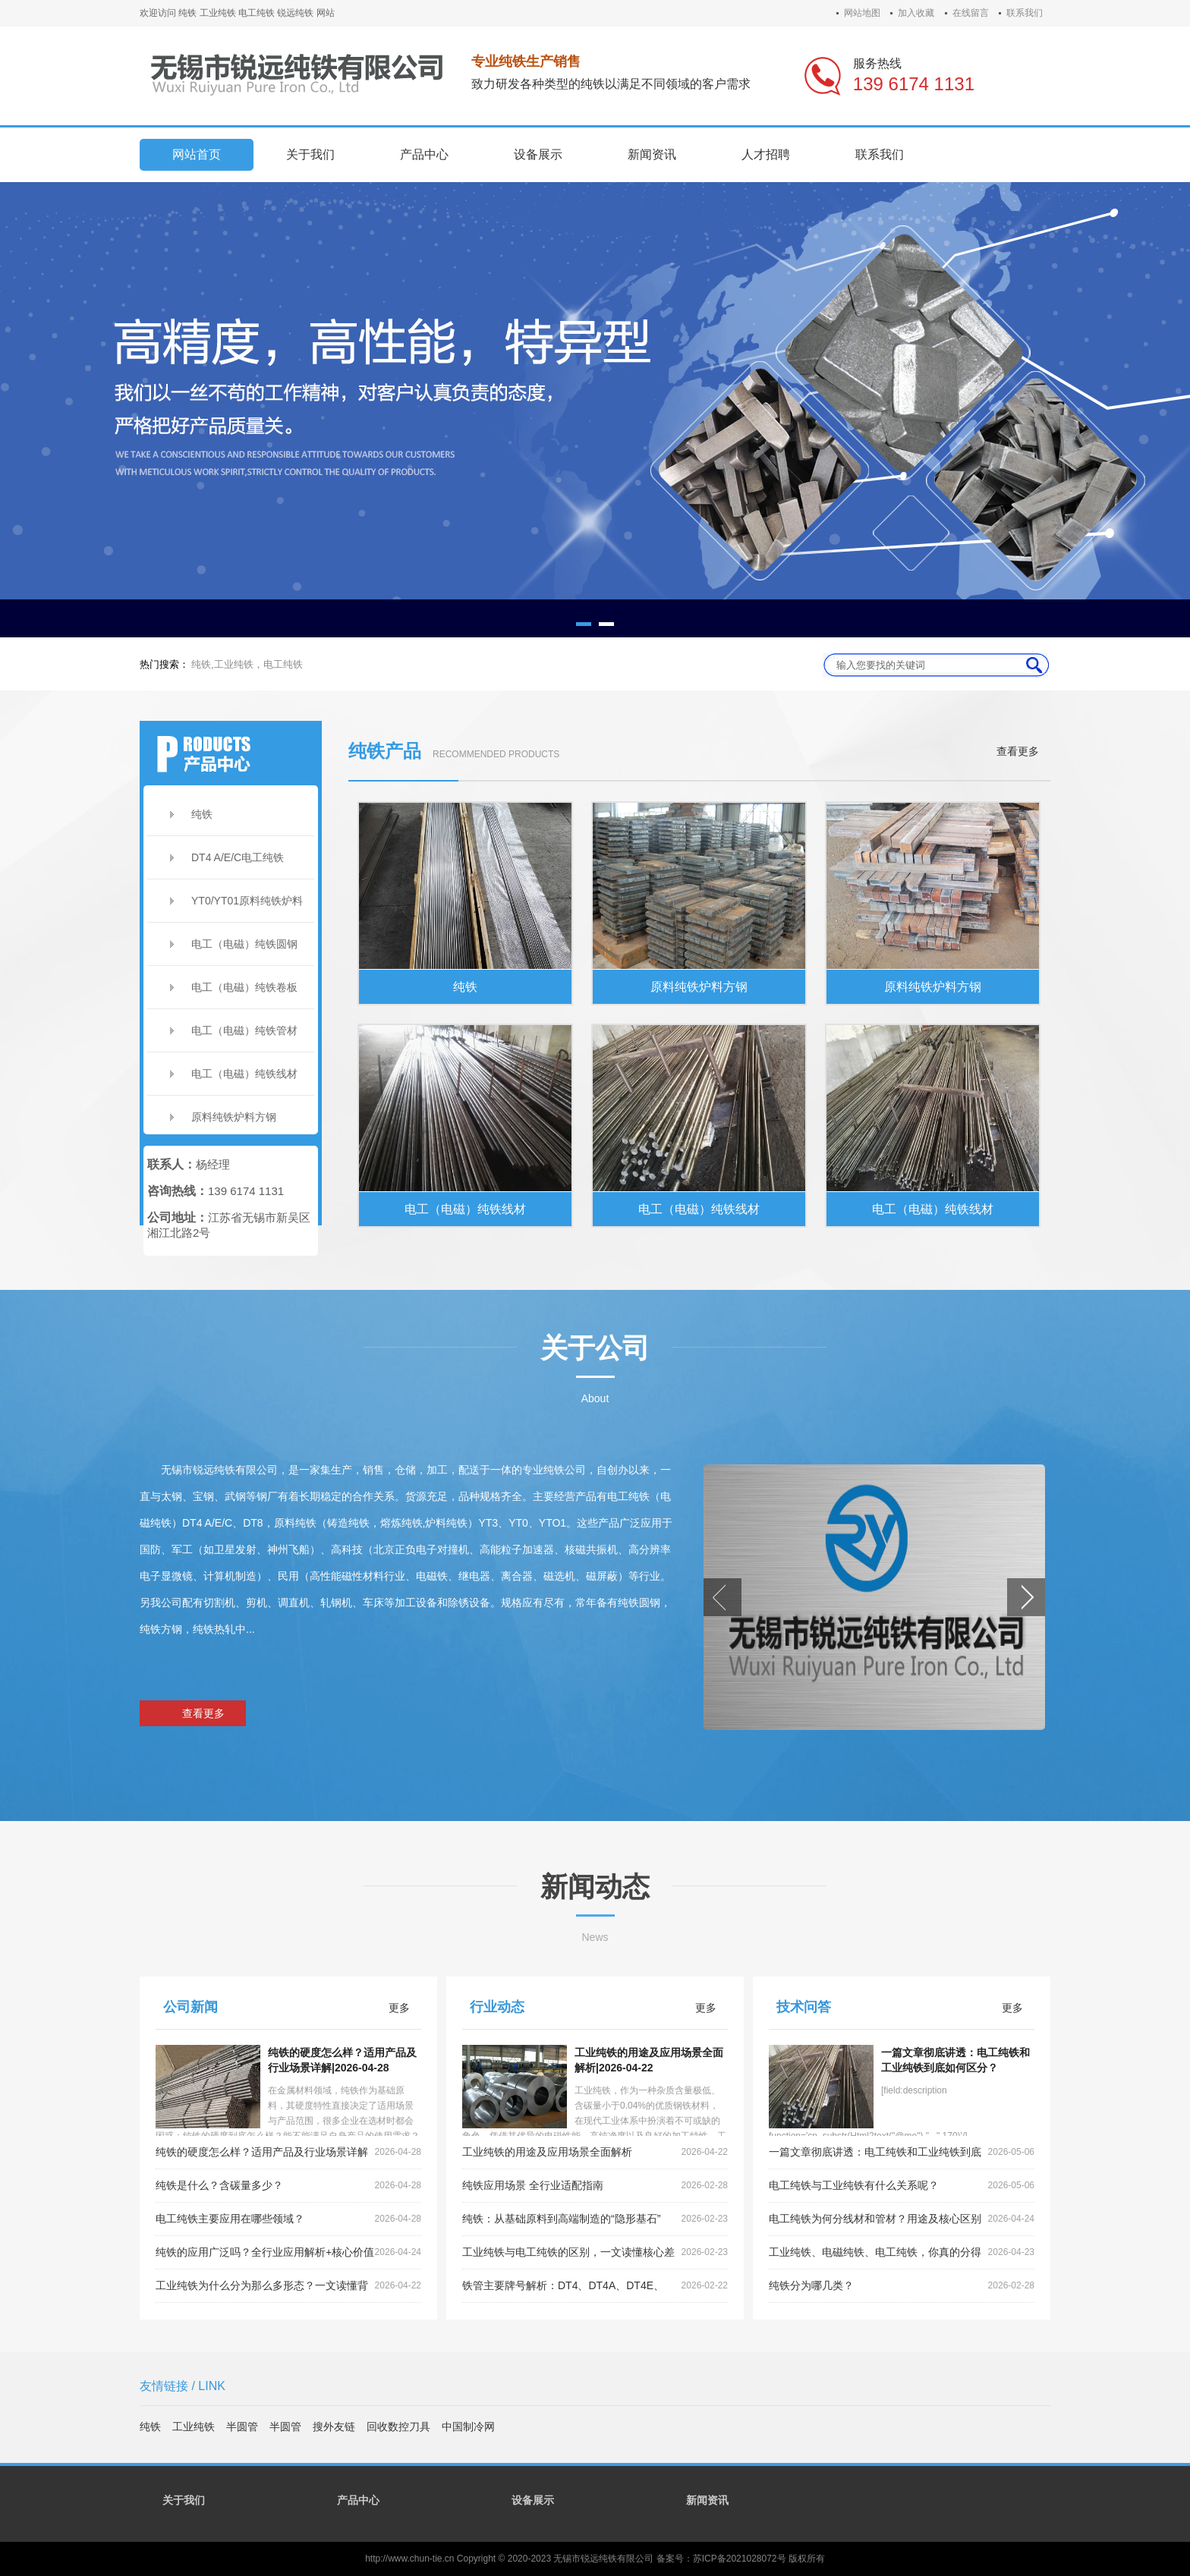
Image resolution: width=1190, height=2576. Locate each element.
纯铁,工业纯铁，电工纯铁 (246, 664)
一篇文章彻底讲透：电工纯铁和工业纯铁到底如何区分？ (901, 2152)
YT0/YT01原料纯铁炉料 (247, 901)
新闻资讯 (707, 2500)
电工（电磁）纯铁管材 (244, 1030)
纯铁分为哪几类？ (901, 2285)
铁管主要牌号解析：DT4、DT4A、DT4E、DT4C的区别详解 (595, 2286)
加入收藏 (916, 13)
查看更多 (1017, 751)
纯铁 (201, 814)
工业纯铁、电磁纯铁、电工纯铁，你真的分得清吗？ (901, 2252)
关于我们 (183, 2500)
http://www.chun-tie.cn (409, 2558)
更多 (399, 2008)
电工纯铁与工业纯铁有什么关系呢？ (901, 2185)
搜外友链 (334, 2426)
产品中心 (358, 2500)
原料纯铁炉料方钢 (233, 1117)
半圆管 (242, 2426)
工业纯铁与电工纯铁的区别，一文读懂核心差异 (595, 2252)
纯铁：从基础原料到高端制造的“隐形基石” (595, 2219)
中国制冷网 (468, 2426)
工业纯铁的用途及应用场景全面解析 (595, 2152)
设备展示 (533, 2500)
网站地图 (862, 13)
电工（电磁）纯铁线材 (244, 1074)
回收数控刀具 (398, 2426)
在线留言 (970, 13)
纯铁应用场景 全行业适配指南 (595, 2185)
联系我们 (1024, 13)
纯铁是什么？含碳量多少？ (288, 2185)
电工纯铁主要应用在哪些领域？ (288, 2219)
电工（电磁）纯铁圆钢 (244, 944)
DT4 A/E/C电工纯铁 (237, 857)
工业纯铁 (193, 2426)
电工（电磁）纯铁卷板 (244, 987)
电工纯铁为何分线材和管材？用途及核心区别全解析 (901, 2219)
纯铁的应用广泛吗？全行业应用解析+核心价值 (288, 2252)
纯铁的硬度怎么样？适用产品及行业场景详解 (288, 2152)
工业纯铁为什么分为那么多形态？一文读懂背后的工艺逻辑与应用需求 (288, 2286)
